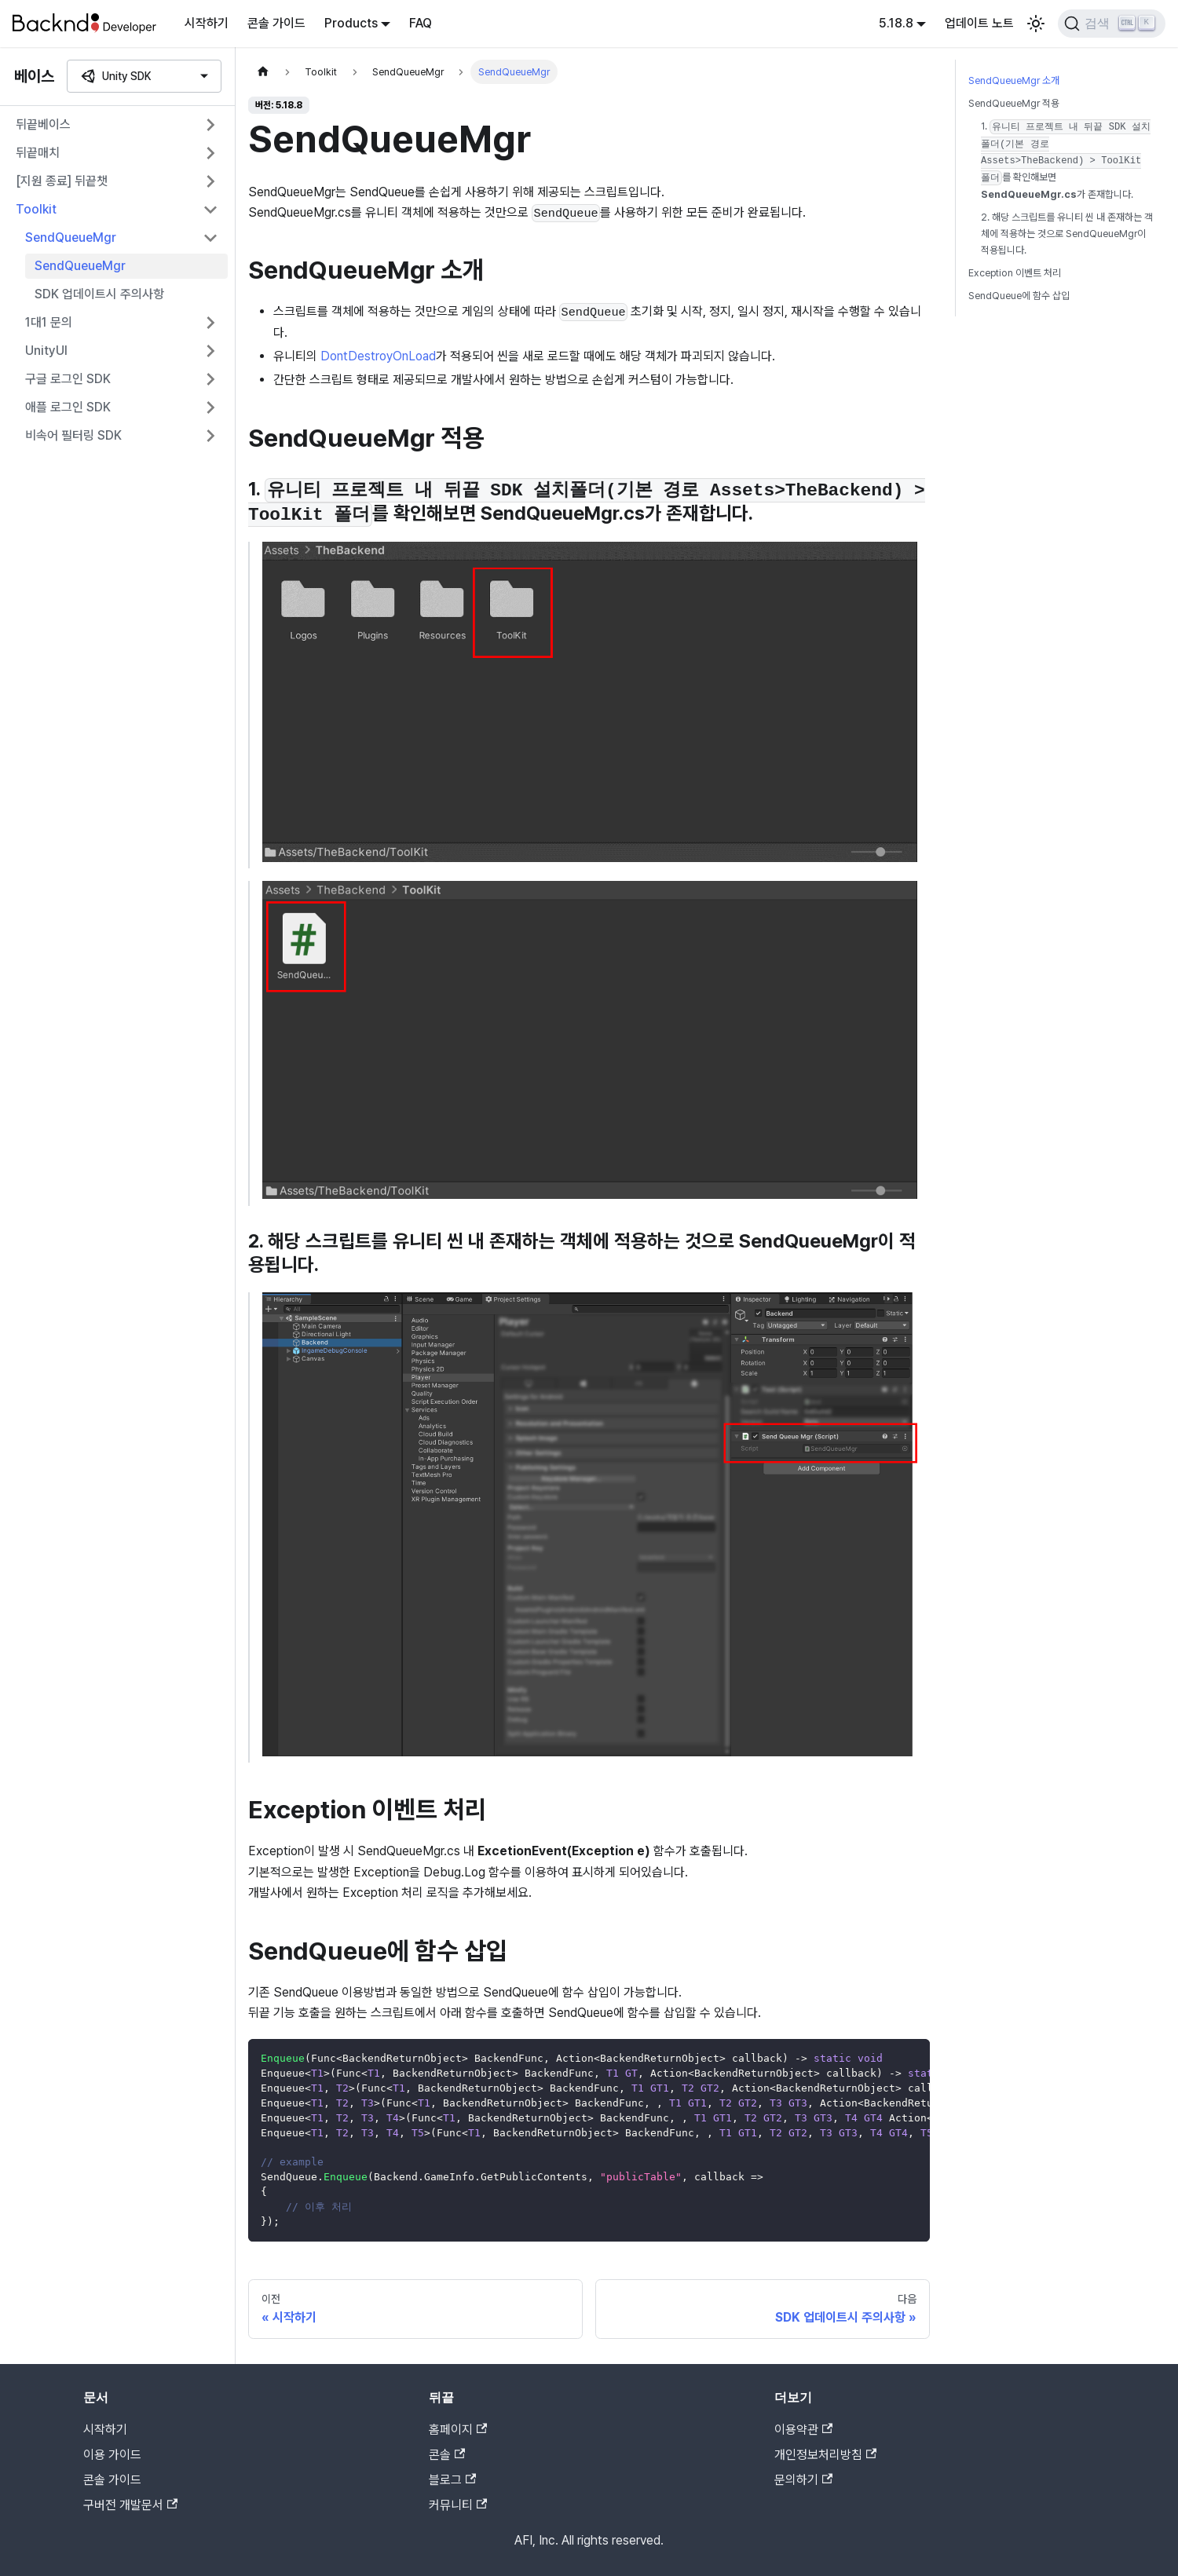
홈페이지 (458, 2429)
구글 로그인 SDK (68, 378)
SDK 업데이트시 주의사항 (99, 294)
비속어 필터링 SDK (73, 435)
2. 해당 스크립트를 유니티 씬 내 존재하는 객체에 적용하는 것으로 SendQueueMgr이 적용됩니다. (1067, 233)
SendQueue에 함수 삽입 (1019, 295)
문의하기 (803, 2479)
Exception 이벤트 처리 (1014, 273)
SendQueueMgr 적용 (1013, 103)
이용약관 (803, 2429)
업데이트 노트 (979, 23)
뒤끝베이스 (43, 124)
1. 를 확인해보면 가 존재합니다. (1066, 159)
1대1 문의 (48, 322)
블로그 (452, 2479)
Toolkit (36, 209)
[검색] (1111, 23)
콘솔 (447, 2454)
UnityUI (46, 350)
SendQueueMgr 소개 (1013, 80)
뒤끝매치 (38, 152)
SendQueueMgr (70, 237)
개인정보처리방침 (825, 2454)
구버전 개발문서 (130, 2504)
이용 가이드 (112, 2454)
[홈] (263, 72)
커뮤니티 (458, 2504)
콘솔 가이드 (276, 23)
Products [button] (351, 23)
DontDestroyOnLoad (378, 356)
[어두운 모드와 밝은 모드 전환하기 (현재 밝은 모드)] (1035, 23)
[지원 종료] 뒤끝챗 (62, 181)
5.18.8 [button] (896, 23)
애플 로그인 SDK (68, 407)
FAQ (420, 23)
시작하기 (207, 23)
